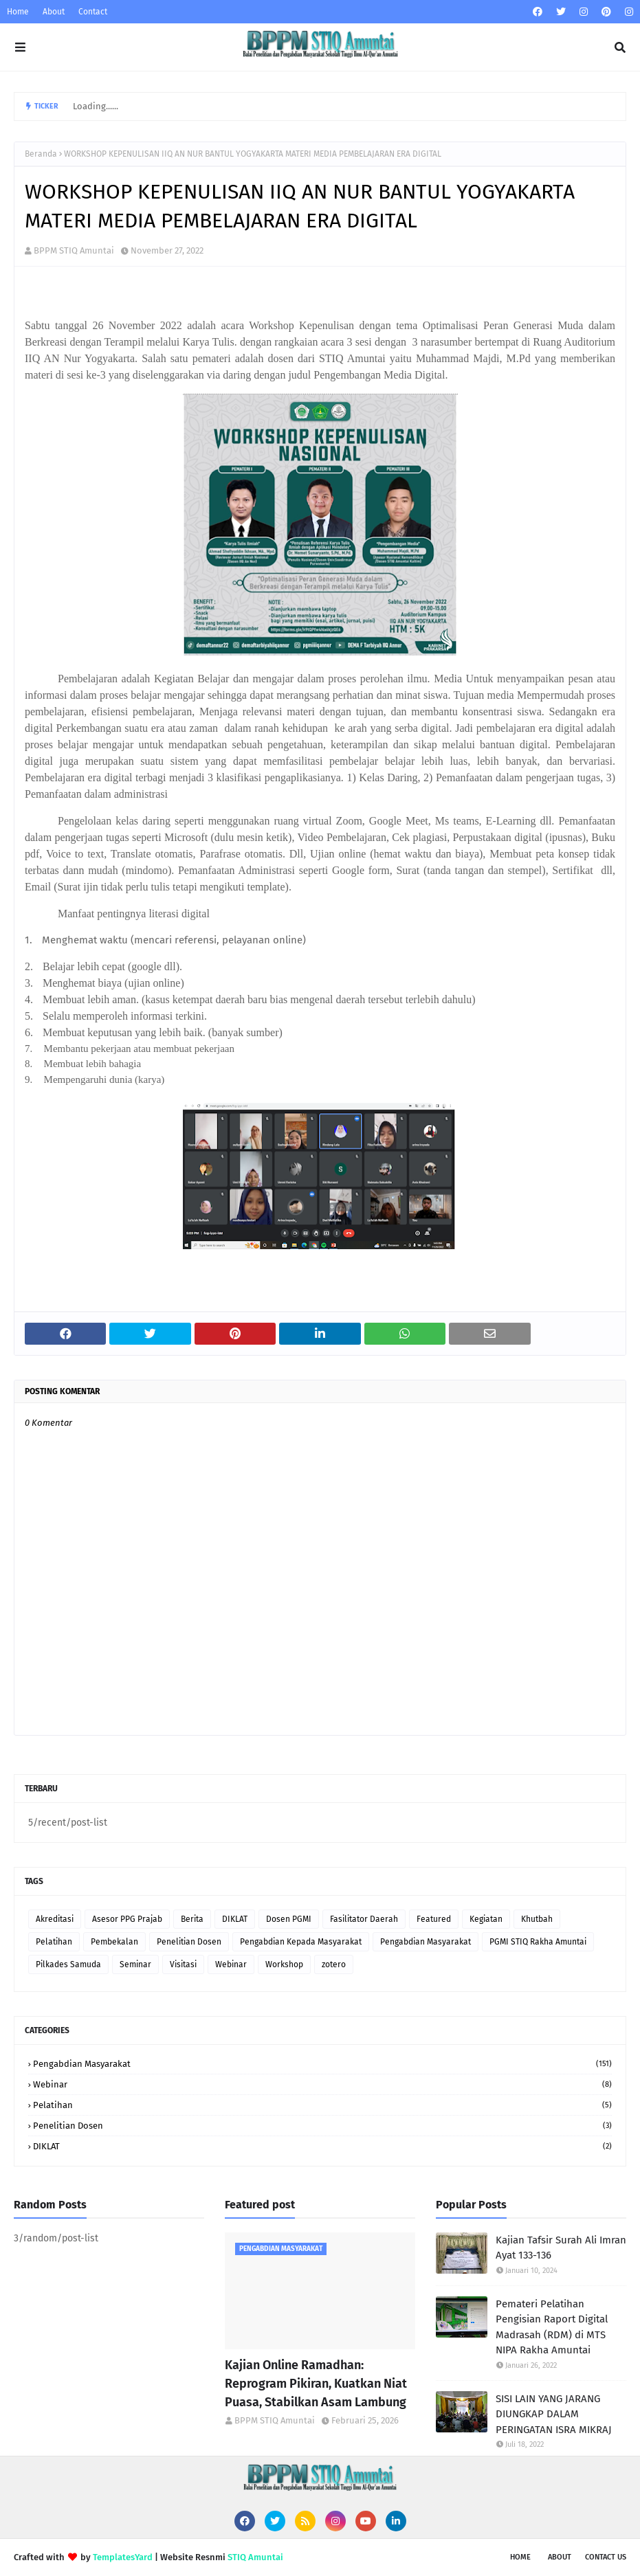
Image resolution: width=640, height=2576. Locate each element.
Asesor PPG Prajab (127, 1919)
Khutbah (537, 1919)
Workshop (284, 1964)
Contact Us (605, 2557)
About (54, 11)
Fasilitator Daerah (364, 1919)
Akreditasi (55, 1919)
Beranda (41, 154)
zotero (334, 1964)
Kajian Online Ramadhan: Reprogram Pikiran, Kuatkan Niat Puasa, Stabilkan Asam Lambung (316, 2383)
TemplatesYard (123, 2557)
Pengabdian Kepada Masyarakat (301, 1942)
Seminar (135, 1964)
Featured (434, 1919)
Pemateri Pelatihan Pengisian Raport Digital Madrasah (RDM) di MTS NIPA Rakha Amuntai (552, 2327)
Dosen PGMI (288, 1919)
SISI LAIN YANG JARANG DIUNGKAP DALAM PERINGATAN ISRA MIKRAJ (554, 2414)
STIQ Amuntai (255, 2557)
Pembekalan (114, 1942)
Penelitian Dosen (189, 1942)
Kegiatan (486, 1919)
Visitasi (183, 1964)
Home (18, 11)
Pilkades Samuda (68, 1964)
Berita (192, 1919)
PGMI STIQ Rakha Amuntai (537, 1942)
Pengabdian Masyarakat (425, 1942)
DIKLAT (234, 1919)
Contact (92, 11)
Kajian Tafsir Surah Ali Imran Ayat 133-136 (561, 2248)
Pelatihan (54, 1942)
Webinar (231, 1964)
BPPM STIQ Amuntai (74, 250)
